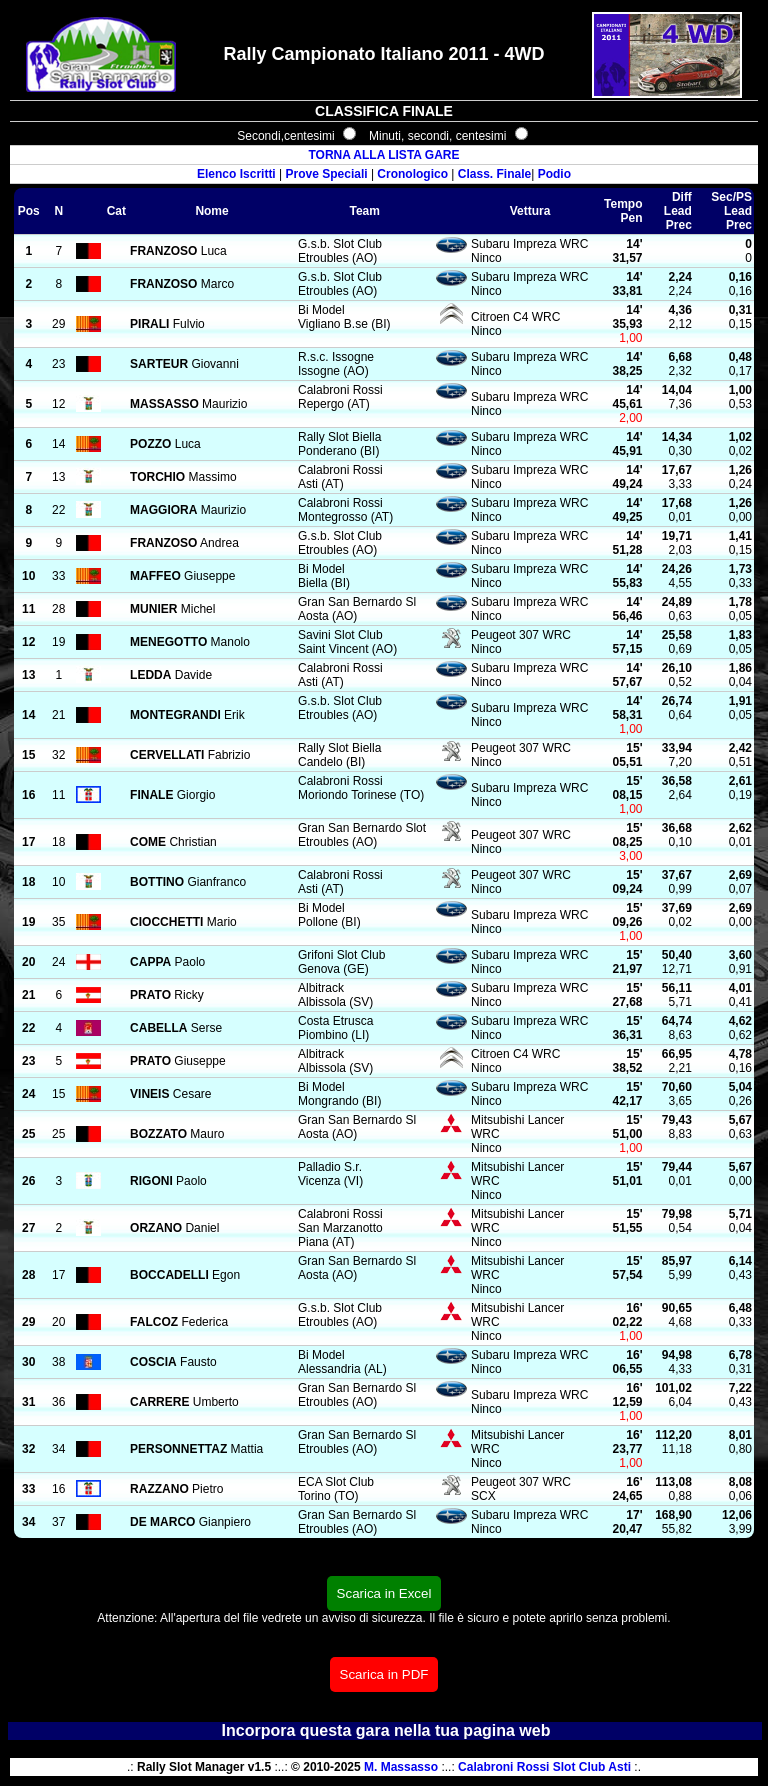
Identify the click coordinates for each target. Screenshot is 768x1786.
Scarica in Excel (384, 1593)
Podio (554, 174)
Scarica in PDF (384, 1674)
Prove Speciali (327, 174)
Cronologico (412, 174)
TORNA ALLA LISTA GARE (383, 155)
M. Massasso (401, 1767)
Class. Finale (494, 174)
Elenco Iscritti (236, 174)
